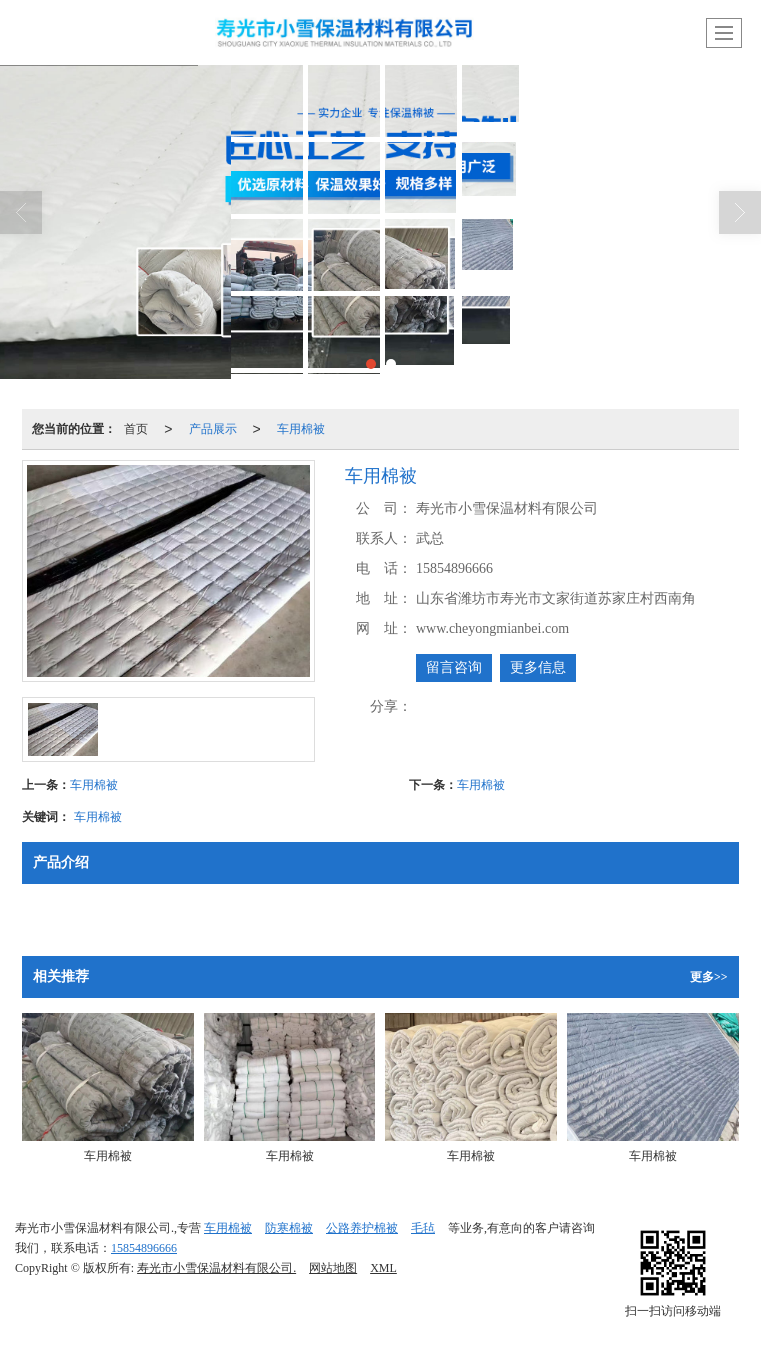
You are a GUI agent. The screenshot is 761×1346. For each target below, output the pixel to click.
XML (383, 1268)
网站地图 (333, 1268)
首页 (136, 429)
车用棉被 (301, 429)
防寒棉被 (289, 1228)
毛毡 (423, 1228)
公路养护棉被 (362, 1228)
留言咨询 (454, 667)
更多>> (709, 977)
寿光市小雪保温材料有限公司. (216, 1268)
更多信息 (538, 667)
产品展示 (213, 429)
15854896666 (144, 1248)
